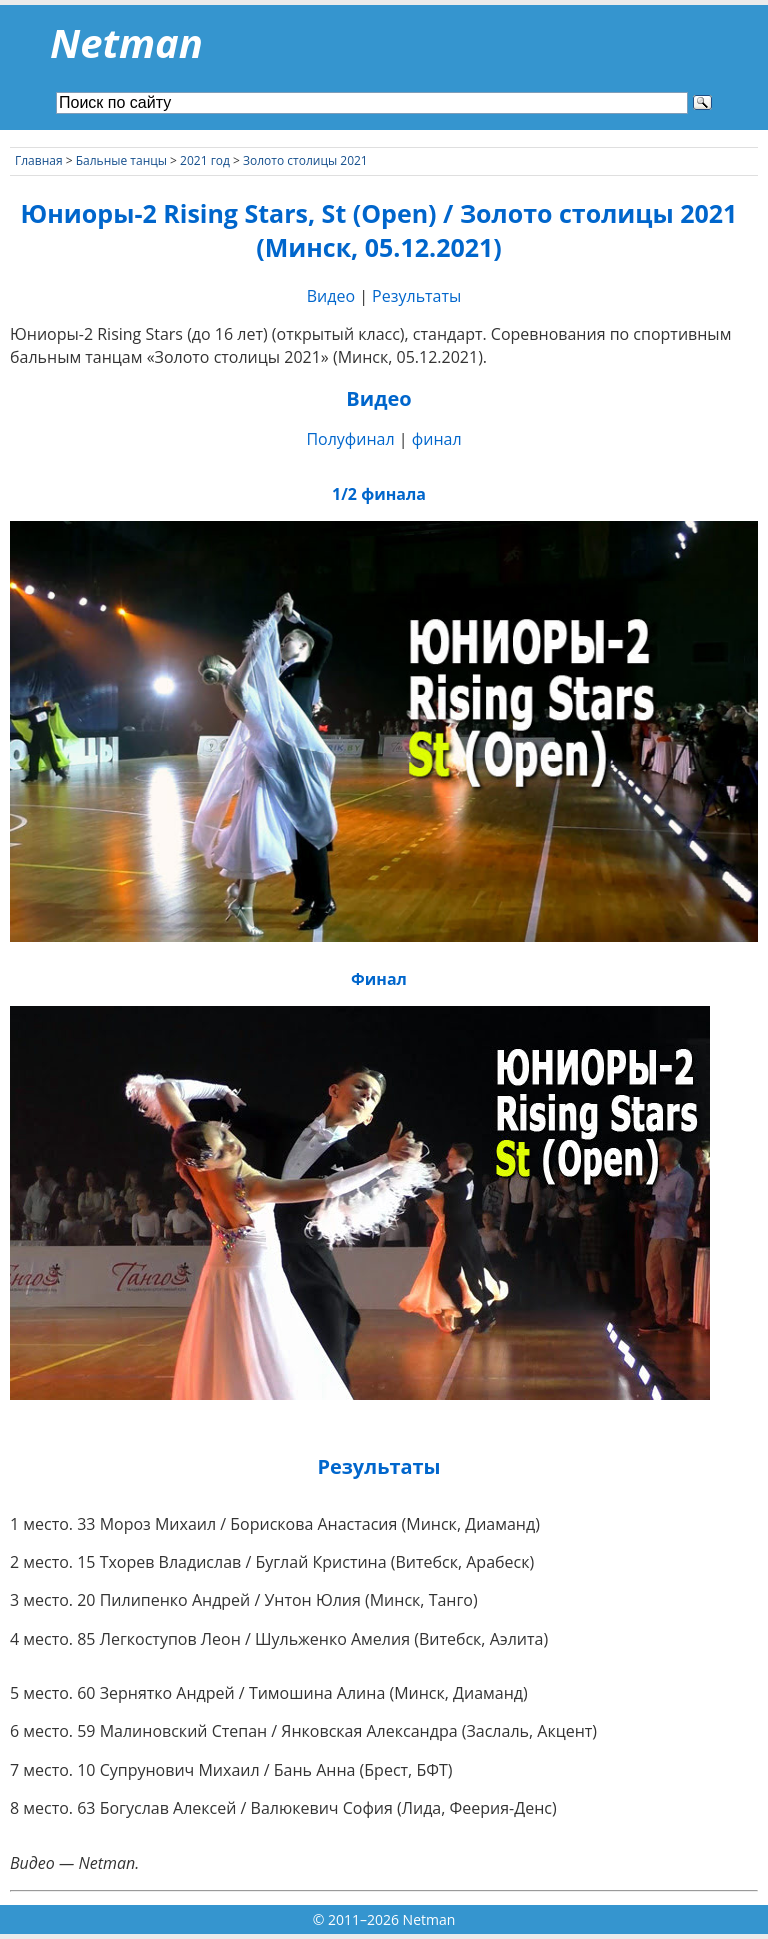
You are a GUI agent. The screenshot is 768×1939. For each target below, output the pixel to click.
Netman (126, 42)
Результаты (416, 296)
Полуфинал (350, 439)
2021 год (205, 160)
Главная (39, 160)
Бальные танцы (121, 160)
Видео (331, 296)
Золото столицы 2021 (305, 160)
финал (437, 439)
